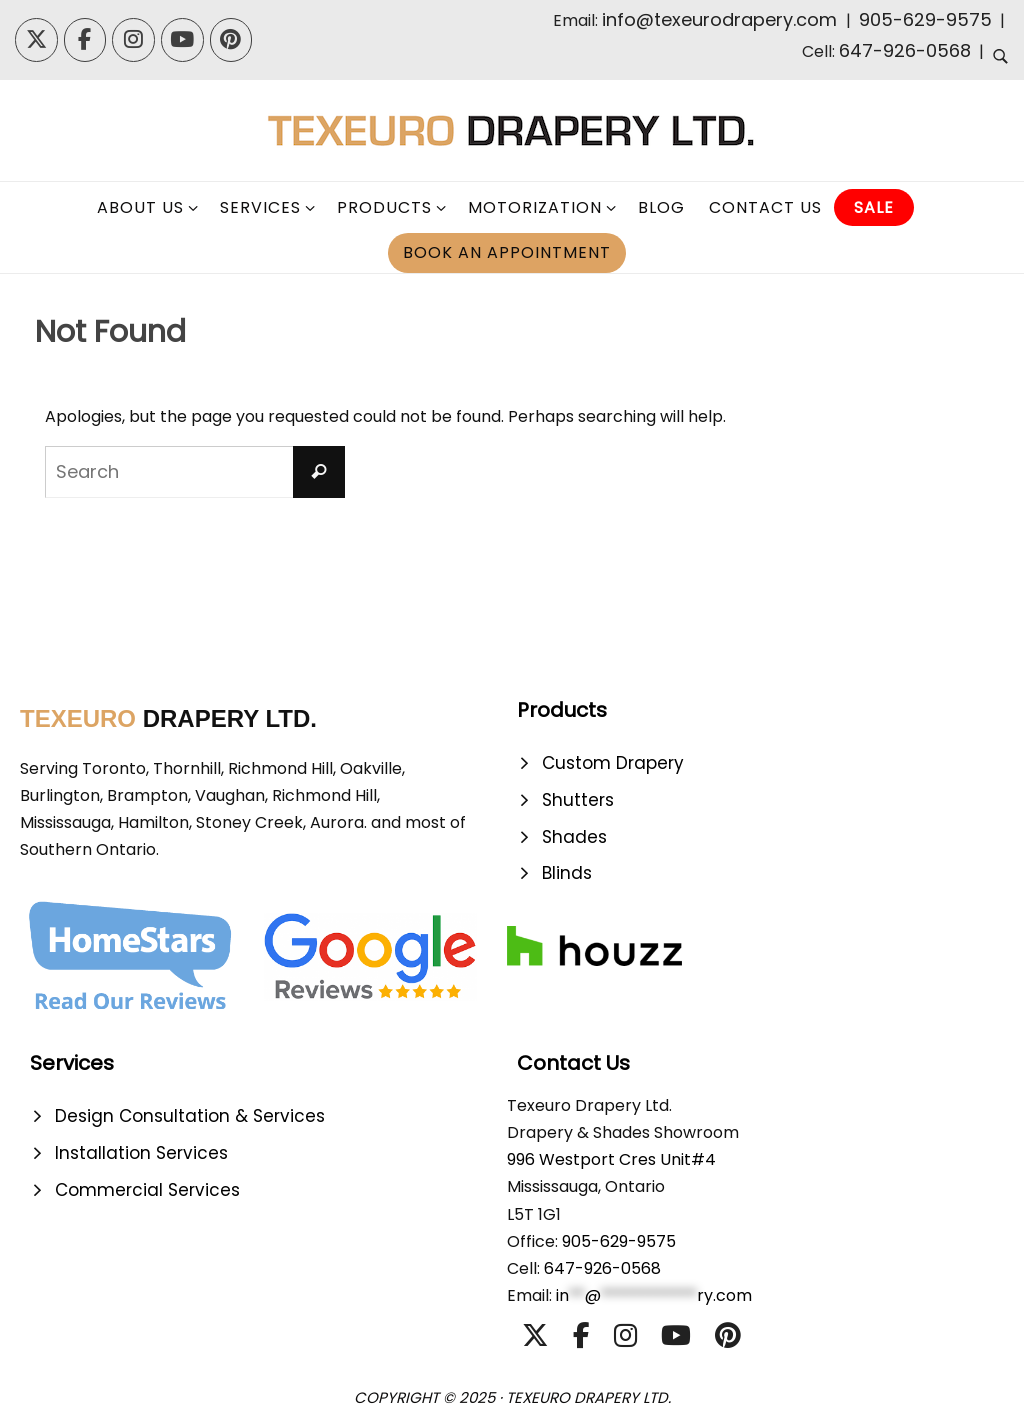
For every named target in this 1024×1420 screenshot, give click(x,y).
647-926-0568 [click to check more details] (905, 50)
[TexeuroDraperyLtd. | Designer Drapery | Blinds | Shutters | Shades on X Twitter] (36, 40)
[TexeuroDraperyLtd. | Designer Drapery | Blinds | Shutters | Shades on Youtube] (182, 40)
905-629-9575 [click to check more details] (925, 19)
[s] (195, 472)
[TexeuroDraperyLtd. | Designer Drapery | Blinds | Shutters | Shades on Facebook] (85, 40)
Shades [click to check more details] (574, 837)
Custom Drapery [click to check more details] (613, 763)
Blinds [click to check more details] (567, 873)
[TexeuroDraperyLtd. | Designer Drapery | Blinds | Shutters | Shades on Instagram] (133, 40)
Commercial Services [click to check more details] (147, 1190)
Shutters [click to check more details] (578, 800)
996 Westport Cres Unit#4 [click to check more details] (611, 1159)
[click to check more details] (1000, 58)
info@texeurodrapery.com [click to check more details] (722, 19)
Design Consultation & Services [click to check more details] (190, 1116)
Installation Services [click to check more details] (141, 1153)
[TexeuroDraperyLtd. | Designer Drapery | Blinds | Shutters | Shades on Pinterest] (231, 40)
